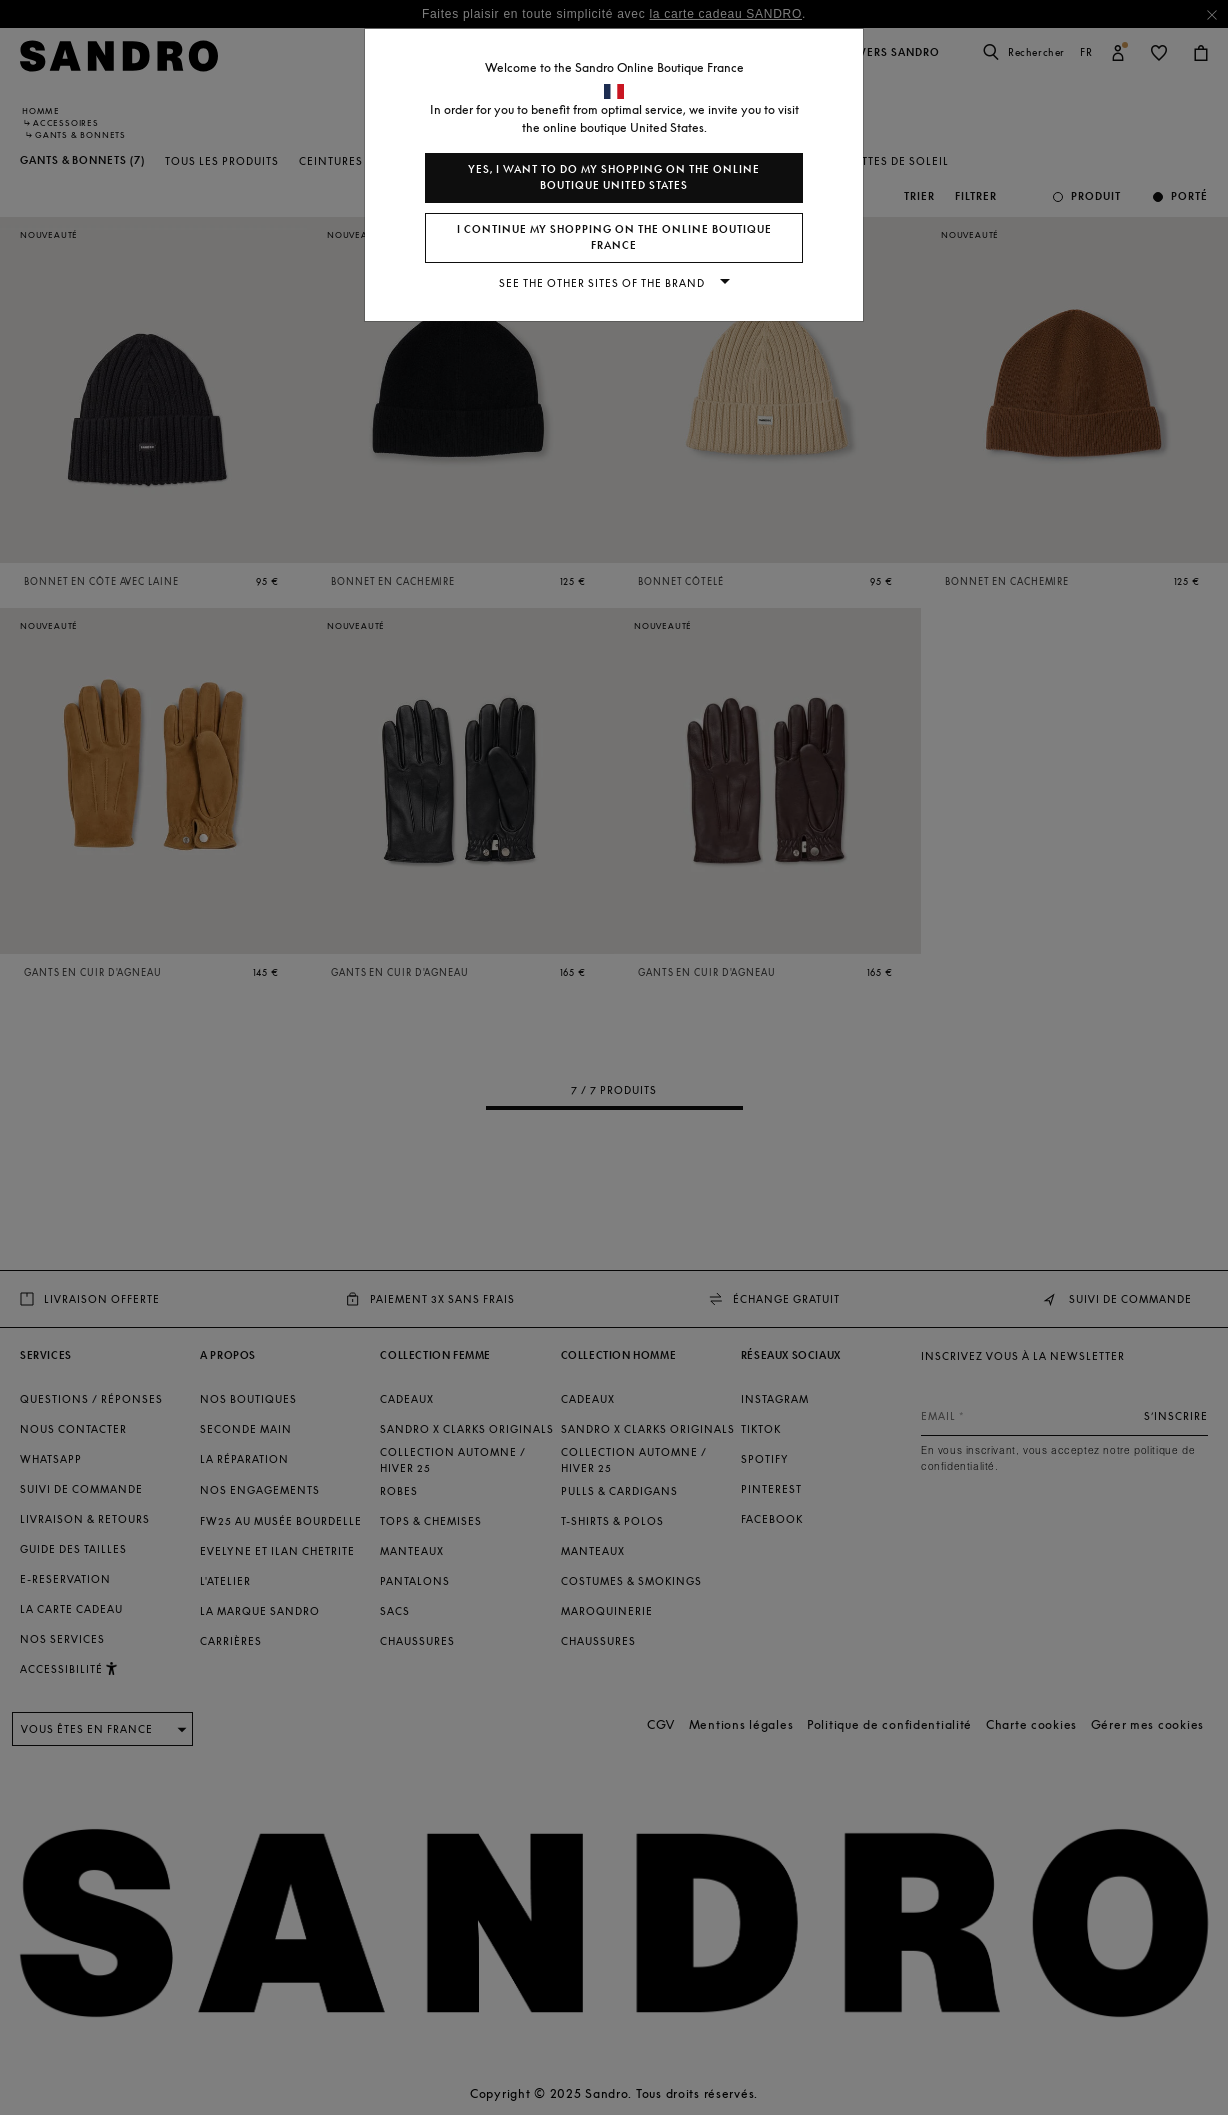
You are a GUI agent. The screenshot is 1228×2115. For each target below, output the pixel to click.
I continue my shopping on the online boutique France (614, 237)
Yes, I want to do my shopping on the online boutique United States (614, 177)
